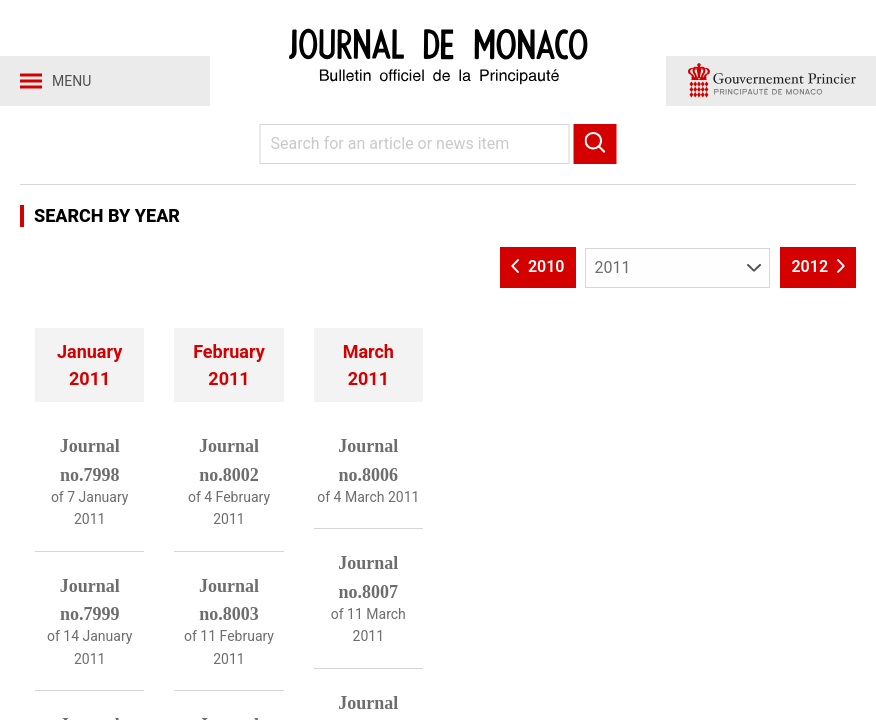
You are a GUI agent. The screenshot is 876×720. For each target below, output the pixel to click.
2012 (818, 267)
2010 (538, 267)
